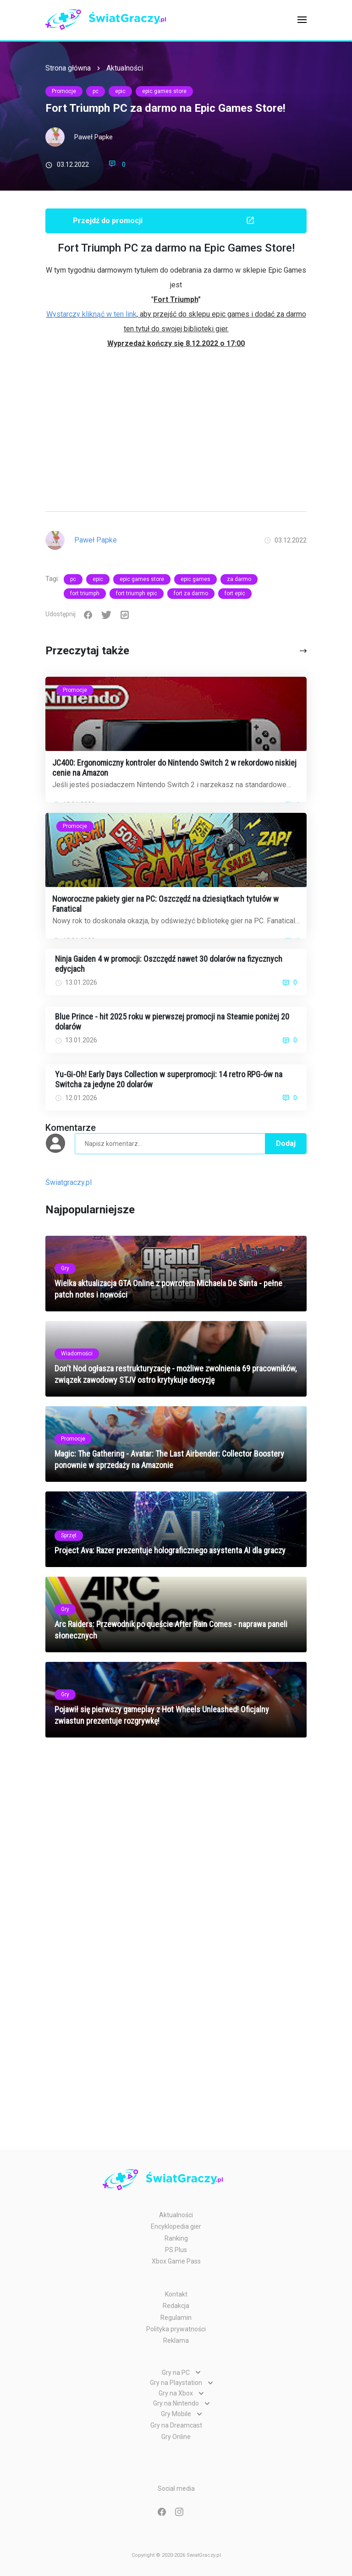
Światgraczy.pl (68, 1182)
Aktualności (124, 68)
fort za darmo (191, 593)
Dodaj (286, 1143)
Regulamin (176, 2317)
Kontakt (176, 2294)
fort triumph (84, 593)
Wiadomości (77, 1353)
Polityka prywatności (176, 2329)
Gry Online (176, 2436)
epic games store (164, 91)
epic (120, 91)
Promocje (64, 91)
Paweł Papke (93, 137)
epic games (195, 579)
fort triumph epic (136, 593)
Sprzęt (69, 1535)
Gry (65, 1268)
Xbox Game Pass (176, 2261)
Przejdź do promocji (190, 220)
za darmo (239, 579)
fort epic (235, 593)
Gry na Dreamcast (176, 2425)
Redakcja (176, 2305)
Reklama (176, 2340)
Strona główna (68, 68)
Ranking (176, 2238)
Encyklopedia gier (176, 2226)
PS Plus (176, 2249)
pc (96, 91)
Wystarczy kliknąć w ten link (91, 314)
